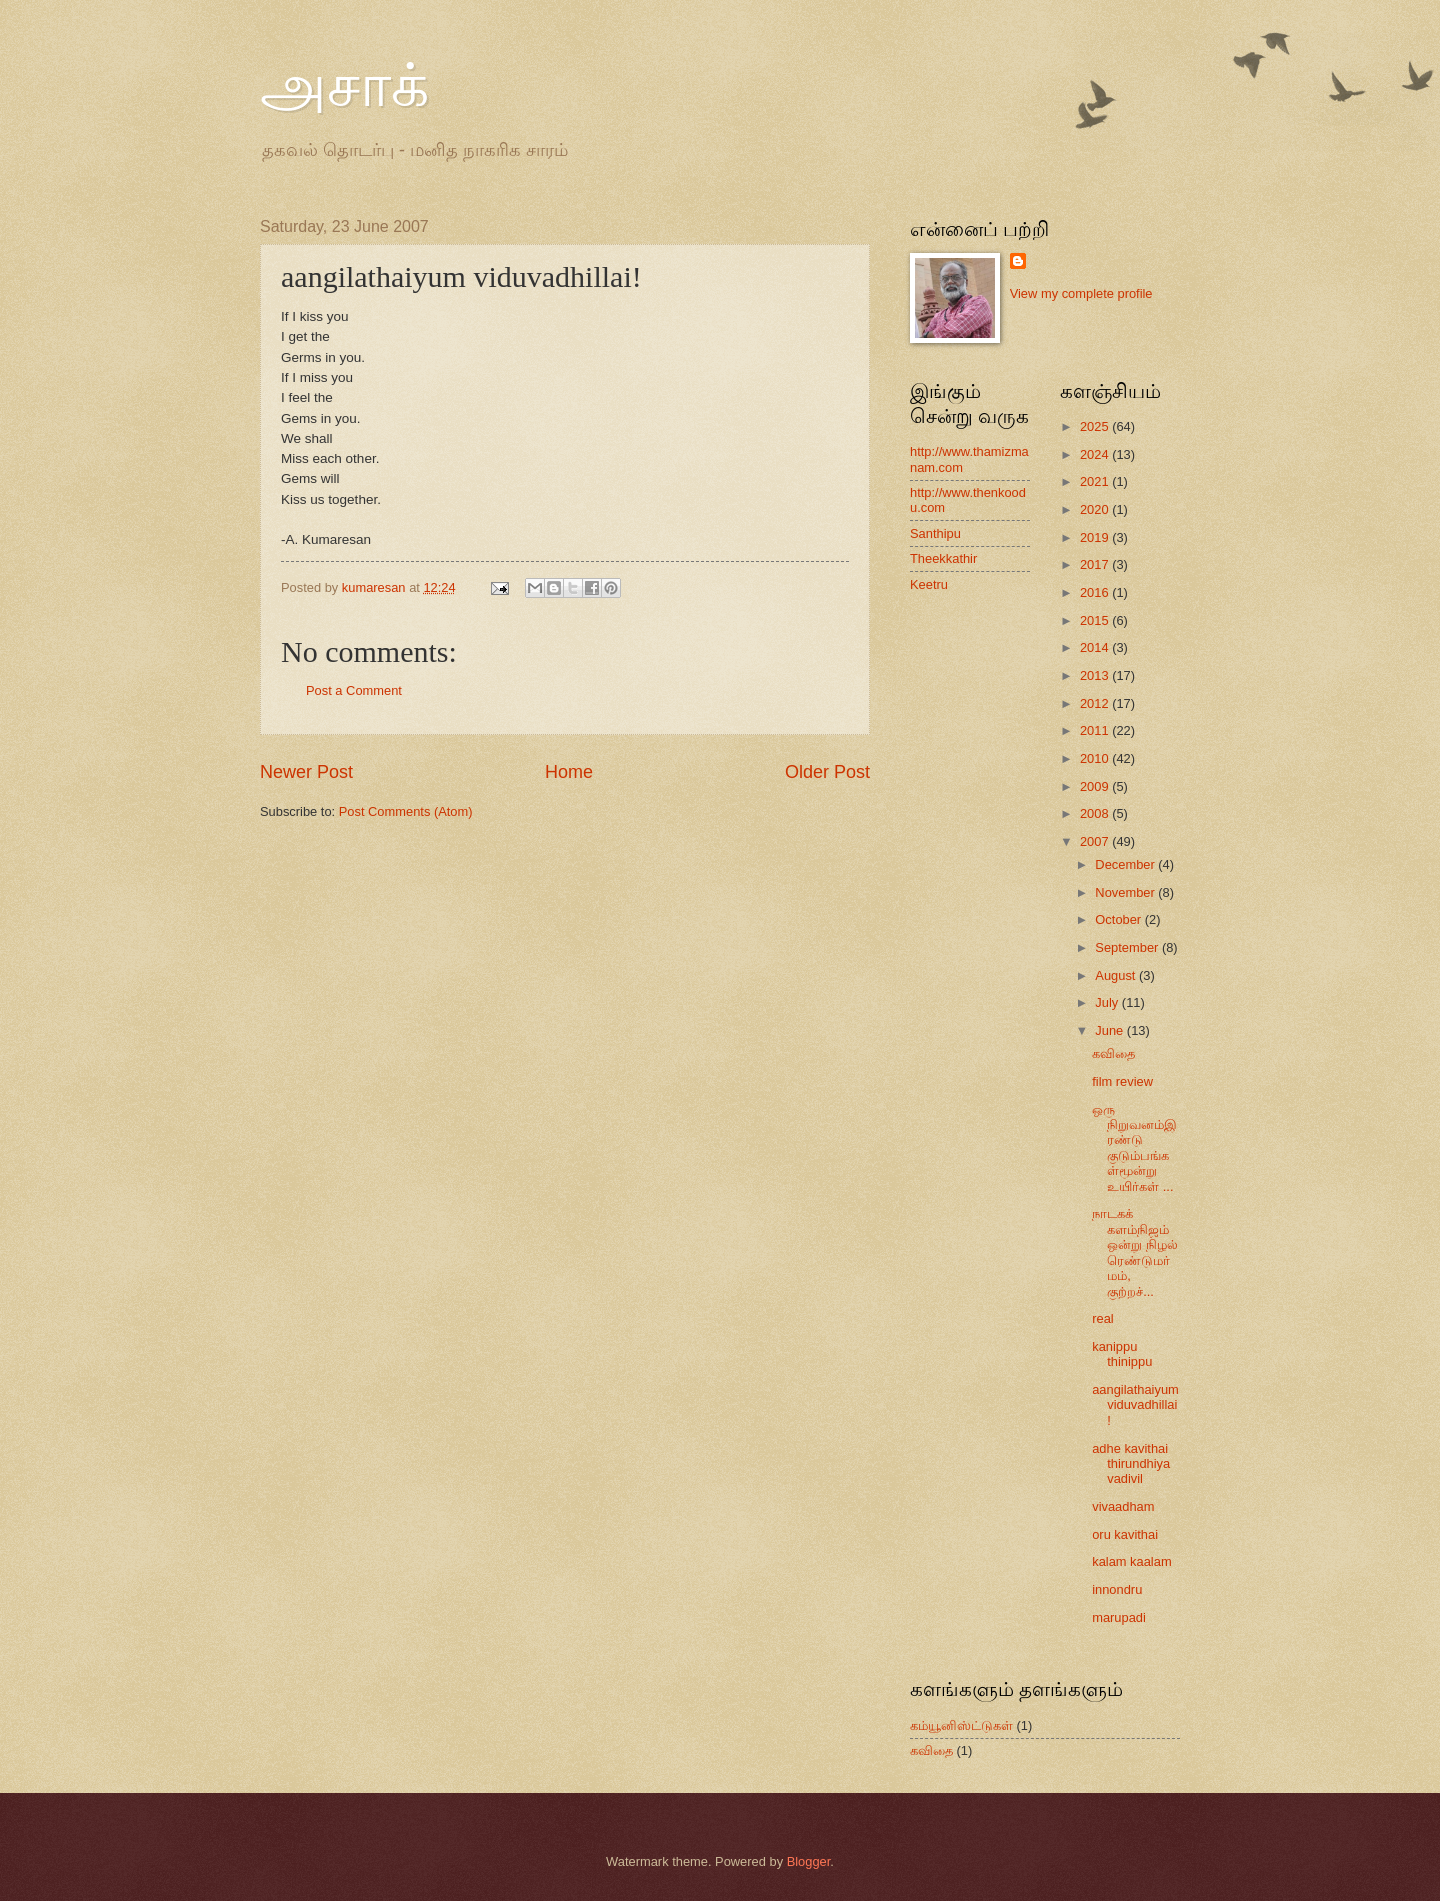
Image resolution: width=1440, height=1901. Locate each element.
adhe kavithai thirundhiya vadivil (1131, 1464)
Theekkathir (943, 558)
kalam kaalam (1131, 1561)
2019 (1096, 537)
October (1119, 919)
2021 (1096, 481)
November (1126, 892)
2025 (1096, 426)
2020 (1096, 509)
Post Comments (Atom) (406, 811)
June (1111, 1030)
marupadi (1119, 1617)
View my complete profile (1081, 293)
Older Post (827, 772)
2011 (1096, 730)
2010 (1096, 758)
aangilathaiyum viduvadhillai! (1135, 1405)
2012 (1096, 703)
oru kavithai (1125, 1534)
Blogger (809, 1861)
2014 (1096, 647)
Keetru (929, 584)
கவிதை (1113, 1053)
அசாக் (344, 86)
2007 (1096, 841)
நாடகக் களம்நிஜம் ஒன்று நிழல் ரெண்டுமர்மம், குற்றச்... (1135, 1252)
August (1117, 975)
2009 (1096, 786)
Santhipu (935, 533)
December (1126, 864)
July (1108, 1002)
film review (1122, 1081)
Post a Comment (354, 690)
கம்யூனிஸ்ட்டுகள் (961, 1725)
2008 (1096, 813)
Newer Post (306, 772)
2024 (1096, 454)
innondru (1117, 1589)
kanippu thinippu (1122, 1354)
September (1128, 947)
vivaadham (1123, 1506)
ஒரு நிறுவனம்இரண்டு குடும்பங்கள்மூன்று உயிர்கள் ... (1134, 1148)
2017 (1096, 564)
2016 (1096, 592)
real (1102, 1318)
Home (569, 772)
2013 (1096, 675)
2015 (1096, 620)
